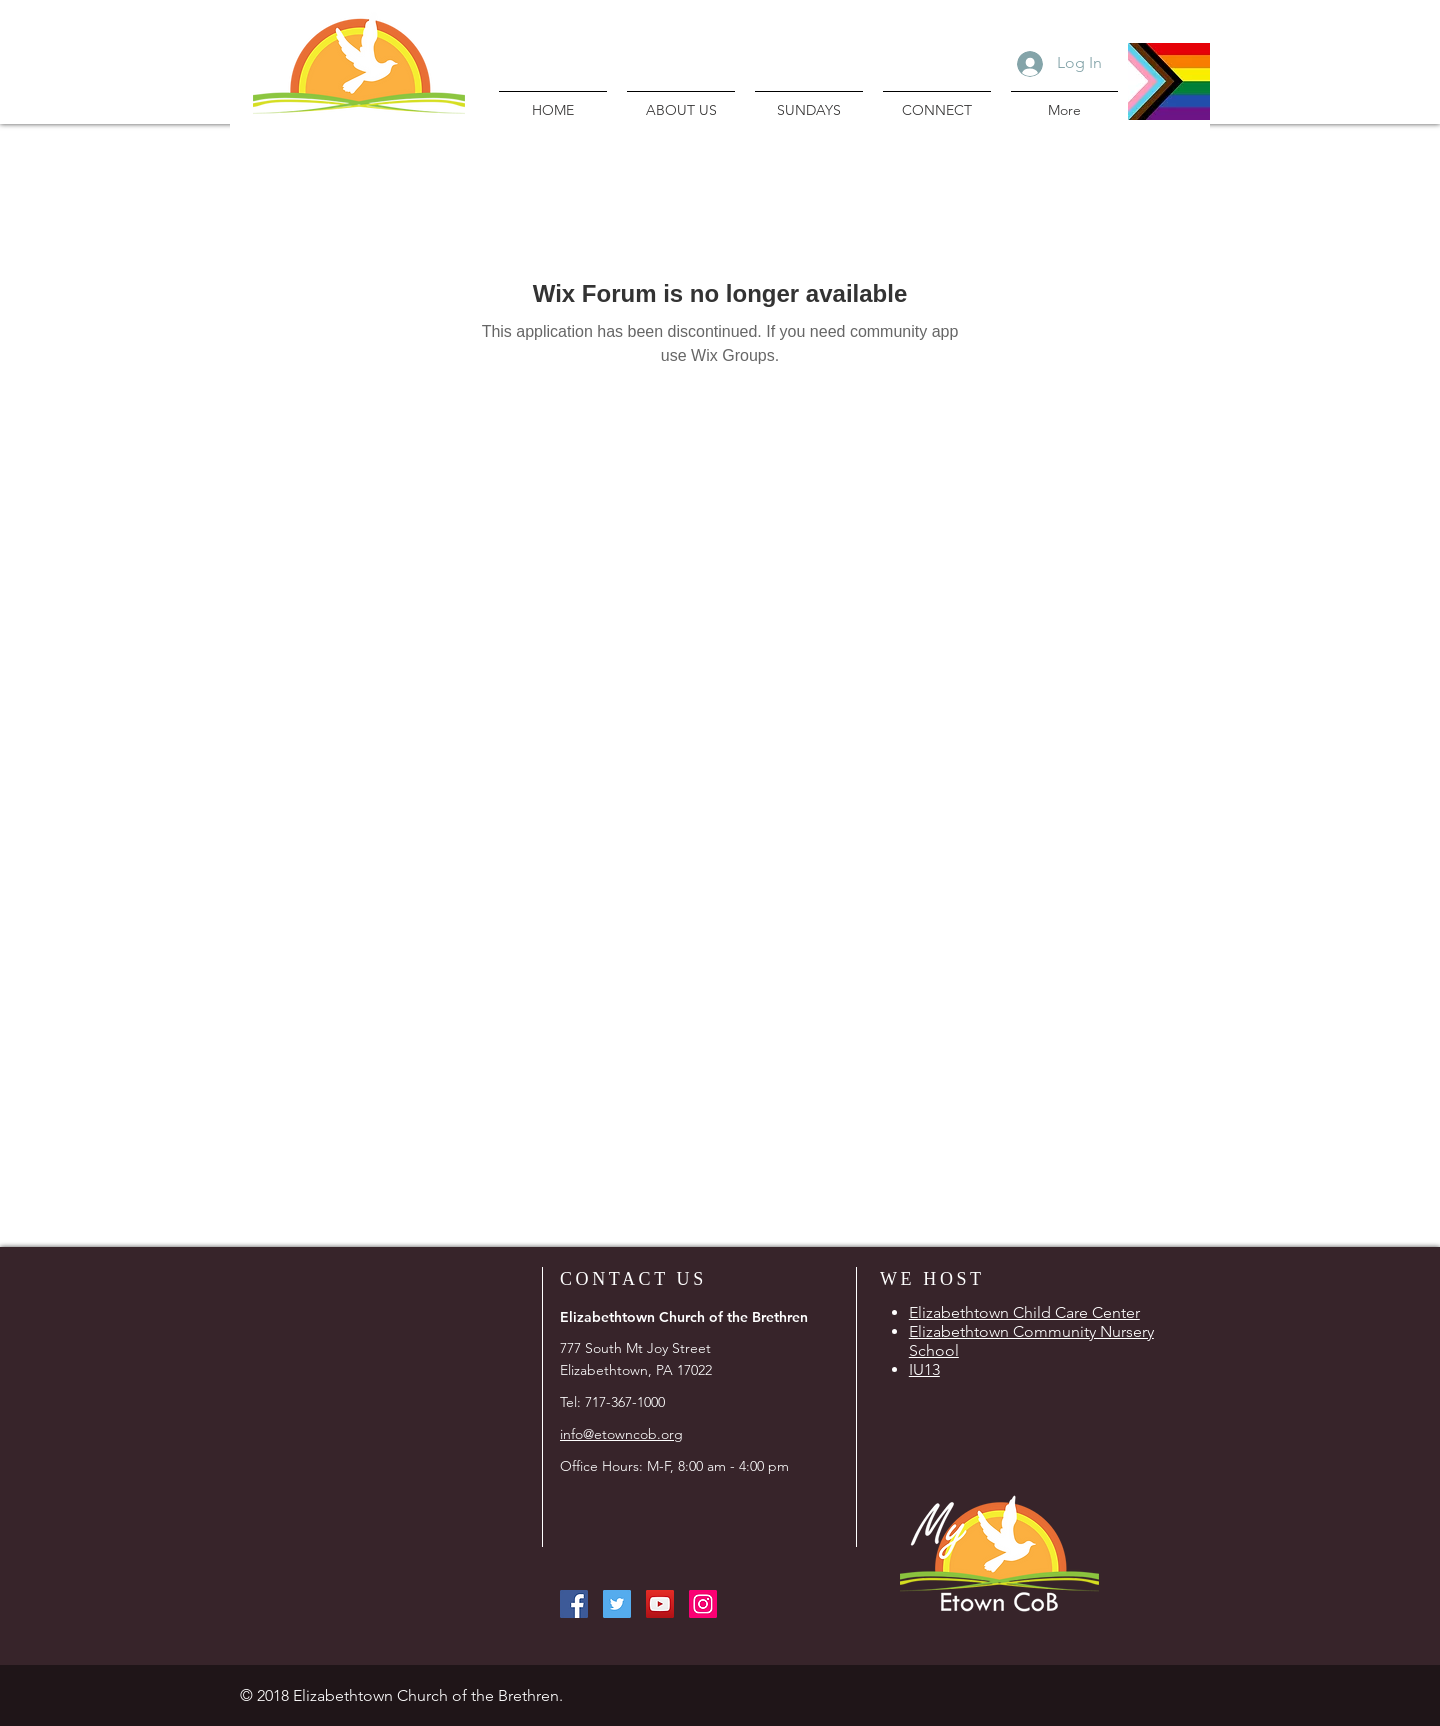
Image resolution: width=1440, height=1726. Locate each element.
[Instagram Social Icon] (703, 1604)
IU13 (924, 1369)
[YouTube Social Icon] (660, 1604)
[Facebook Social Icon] (574, 1604)
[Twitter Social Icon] (617, 1604)
